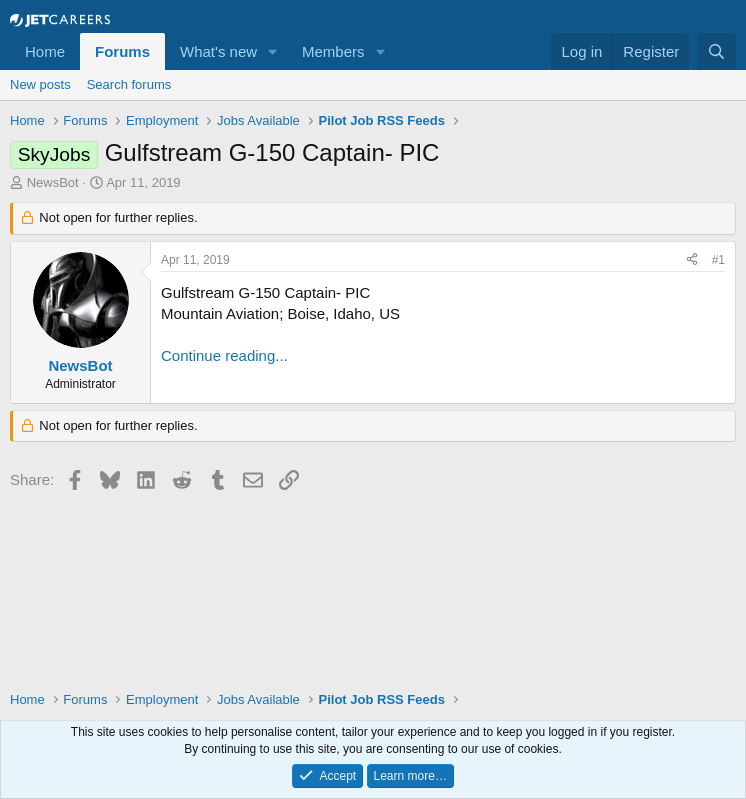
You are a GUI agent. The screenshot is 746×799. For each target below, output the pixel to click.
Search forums (129, 84)
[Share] (692, 260)
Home (45, 51)
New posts (40, 84)
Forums (122, 51)
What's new (218, 51)
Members (333, 51)
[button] (273, 51)
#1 (718, 260)
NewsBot (53, 182)
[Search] (716, 51)
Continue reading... (224, 355)
